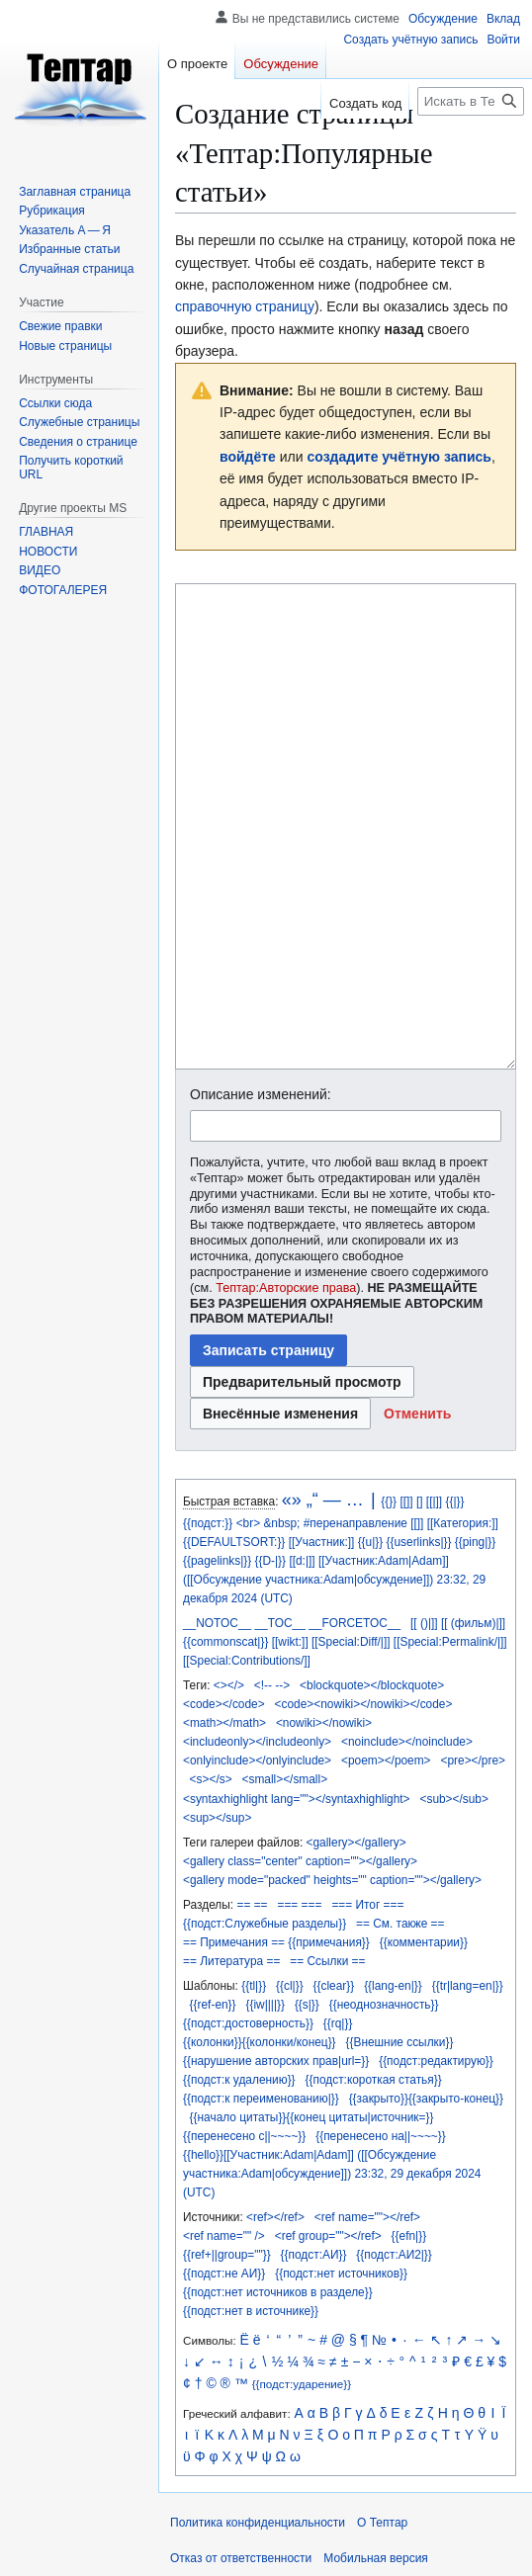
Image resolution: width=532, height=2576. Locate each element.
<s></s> (211, 1779)
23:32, (453, 1580)
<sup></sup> (217, 1818)
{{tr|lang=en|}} (467, 1986)
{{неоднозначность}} (384, 2005)
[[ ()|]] (424, 1623)
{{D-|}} (271, 1561)
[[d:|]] (301, 1561)
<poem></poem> (386, 1760)
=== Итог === (367, 1905)
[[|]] (434, 1501)
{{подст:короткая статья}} (374, 2080)
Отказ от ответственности (240, 2558)
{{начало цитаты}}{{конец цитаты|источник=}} (312, 2117)
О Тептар (382, 2523)
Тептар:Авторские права (286, 1288)
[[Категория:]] (462, 1523)
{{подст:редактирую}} (436, 2061)
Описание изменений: (260, 1094)
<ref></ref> (275, 2217)
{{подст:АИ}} (314, 2255)
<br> (248, 1523)
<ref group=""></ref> (328, 2236)
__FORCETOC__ (354, 1623)
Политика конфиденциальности (257, 2523)
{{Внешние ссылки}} (400, 2042)
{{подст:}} (207, 1523)
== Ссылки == (327, 1961)
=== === (299, 1905)
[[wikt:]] (290, 1642)
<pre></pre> (473, 1760)
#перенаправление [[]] (364, 1523)
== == (251, 1905)
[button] (417, 1413)
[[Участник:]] (322, 1542)
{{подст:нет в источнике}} (250, 2311)
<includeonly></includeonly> (257, 1742)
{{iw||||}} (264, 2005)
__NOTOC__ (217, 1623)
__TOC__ (280, 1623)
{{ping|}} (475, 1542)
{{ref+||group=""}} (227, 2255)
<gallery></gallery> (356, 1842)
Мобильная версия (375, 2558)
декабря (205, 1598)
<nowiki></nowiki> (324, 1723)
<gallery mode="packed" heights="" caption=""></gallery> (332, 1880)
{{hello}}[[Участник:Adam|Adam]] (268, 2155)
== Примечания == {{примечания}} (276, 1942)
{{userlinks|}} (419, 1542)
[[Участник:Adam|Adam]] (383, 1561)
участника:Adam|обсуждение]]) (349, 1580)
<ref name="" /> (224, 2236)
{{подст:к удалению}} (239, 2080)
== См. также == (400, 1924)
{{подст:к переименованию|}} (261, 2098)
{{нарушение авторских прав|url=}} (276, 2061)
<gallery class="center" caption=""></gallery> (300, 1861)
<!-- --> (272, 1685)
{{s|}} (307, 2005)
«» (292, 1499)
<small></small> (285, 1779)
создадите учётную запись (399, 457)
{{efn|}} (409, 2236)
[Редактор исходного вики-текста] (345, 826)
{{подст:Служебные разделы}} (264, 1924)
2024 (244, 1598)
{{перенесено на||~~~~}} (380, 2136)
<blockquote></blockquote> (372, 1685)
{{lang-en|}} (393, 1986)
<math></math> (224, 1723)
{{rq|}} (338, 2023)
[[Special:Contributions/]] (246, 1661)
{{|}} (454, 1501)
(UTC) (276, 1598)
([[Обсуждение (222, 1580)
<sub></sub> (454, 1799)
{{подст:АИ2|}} (394, 2255)
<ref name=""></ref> (367, 2217)
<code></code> (224, 1704)
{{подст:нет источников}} (341, 2273)
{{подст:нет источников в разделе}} (278, 2292)
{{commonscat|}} (225, 1642)
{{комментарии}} (424, 1942)
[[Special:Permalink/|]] (450, 1642)
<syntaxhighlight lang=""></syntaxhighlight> (296, 1799)
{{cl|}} (290, 1986)
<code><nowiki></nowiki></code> (364, 1704)
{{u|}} (371, 1542)
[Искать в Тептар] (470, 101)
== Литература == (231, 1961)
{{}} (389, 1501)
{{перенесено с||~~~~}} (244, 2136)
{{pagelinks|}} (217, 1561)
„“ (312, 1499)
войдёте (248, 457)
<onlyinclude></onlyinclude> (257, 1760)
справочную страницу (244, 306)
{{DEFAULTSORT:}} (234, 1542)
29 (479, 1580)
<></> (229, 1685)
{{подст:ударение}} (301, 2383)
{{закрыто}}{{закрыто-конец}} (426, 2098)
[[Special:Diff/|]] (351, 1642)
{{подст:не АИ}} (224, 2273)
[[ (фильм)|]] (473, 1623)
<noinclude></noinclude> (407, 1742)
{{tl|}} (253, 1986)
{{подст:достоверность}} (248, 2023)
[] (419, 1501)
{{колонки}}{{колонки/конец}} (259, 2042)
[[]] (405, 1501)
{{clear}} (334, 1986)
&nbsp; (281, 1523)
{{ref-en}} (213, 2005)
